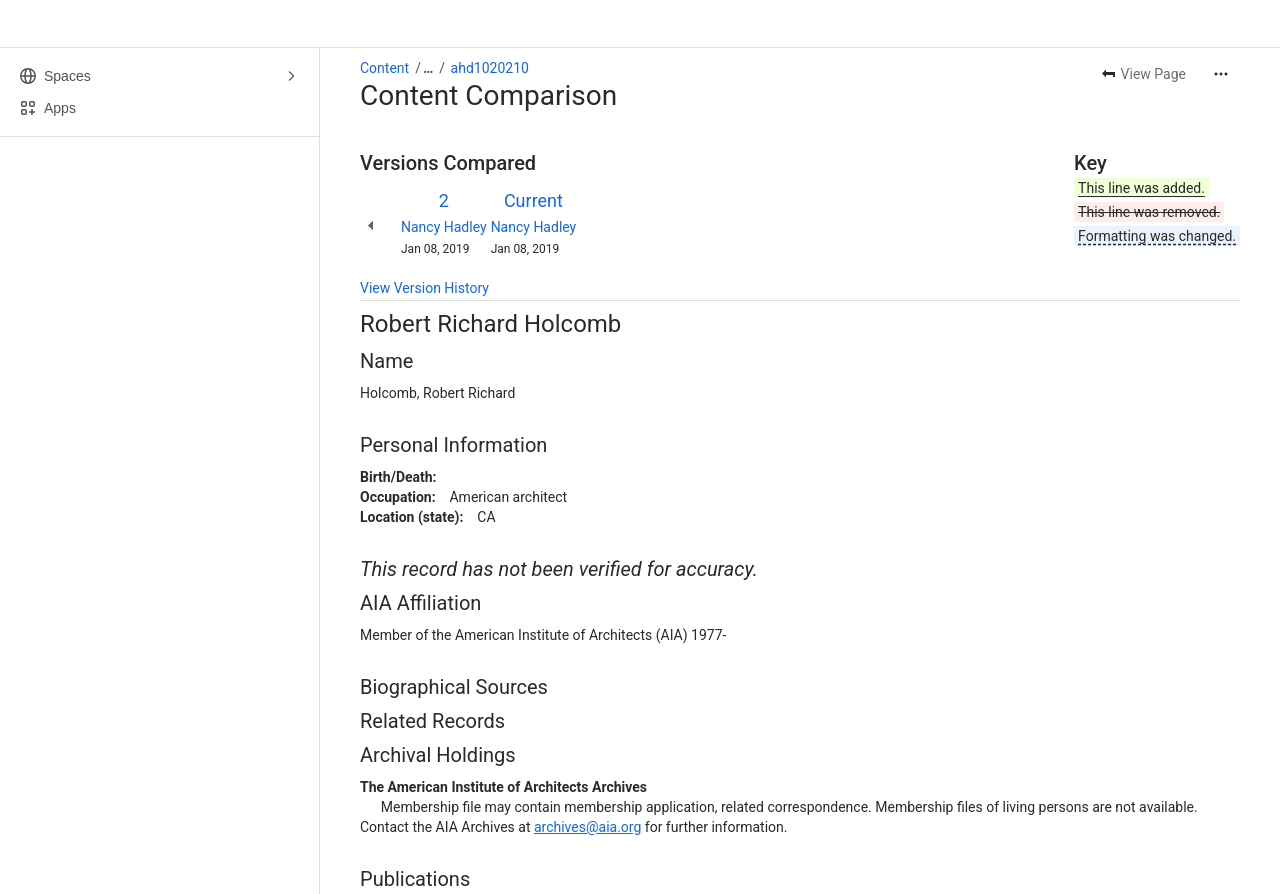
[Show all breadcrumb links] (428, 68)
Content (384, 68)
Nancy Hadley (444, 227)
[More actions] (1221, 74)
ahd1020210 (490, 68)
